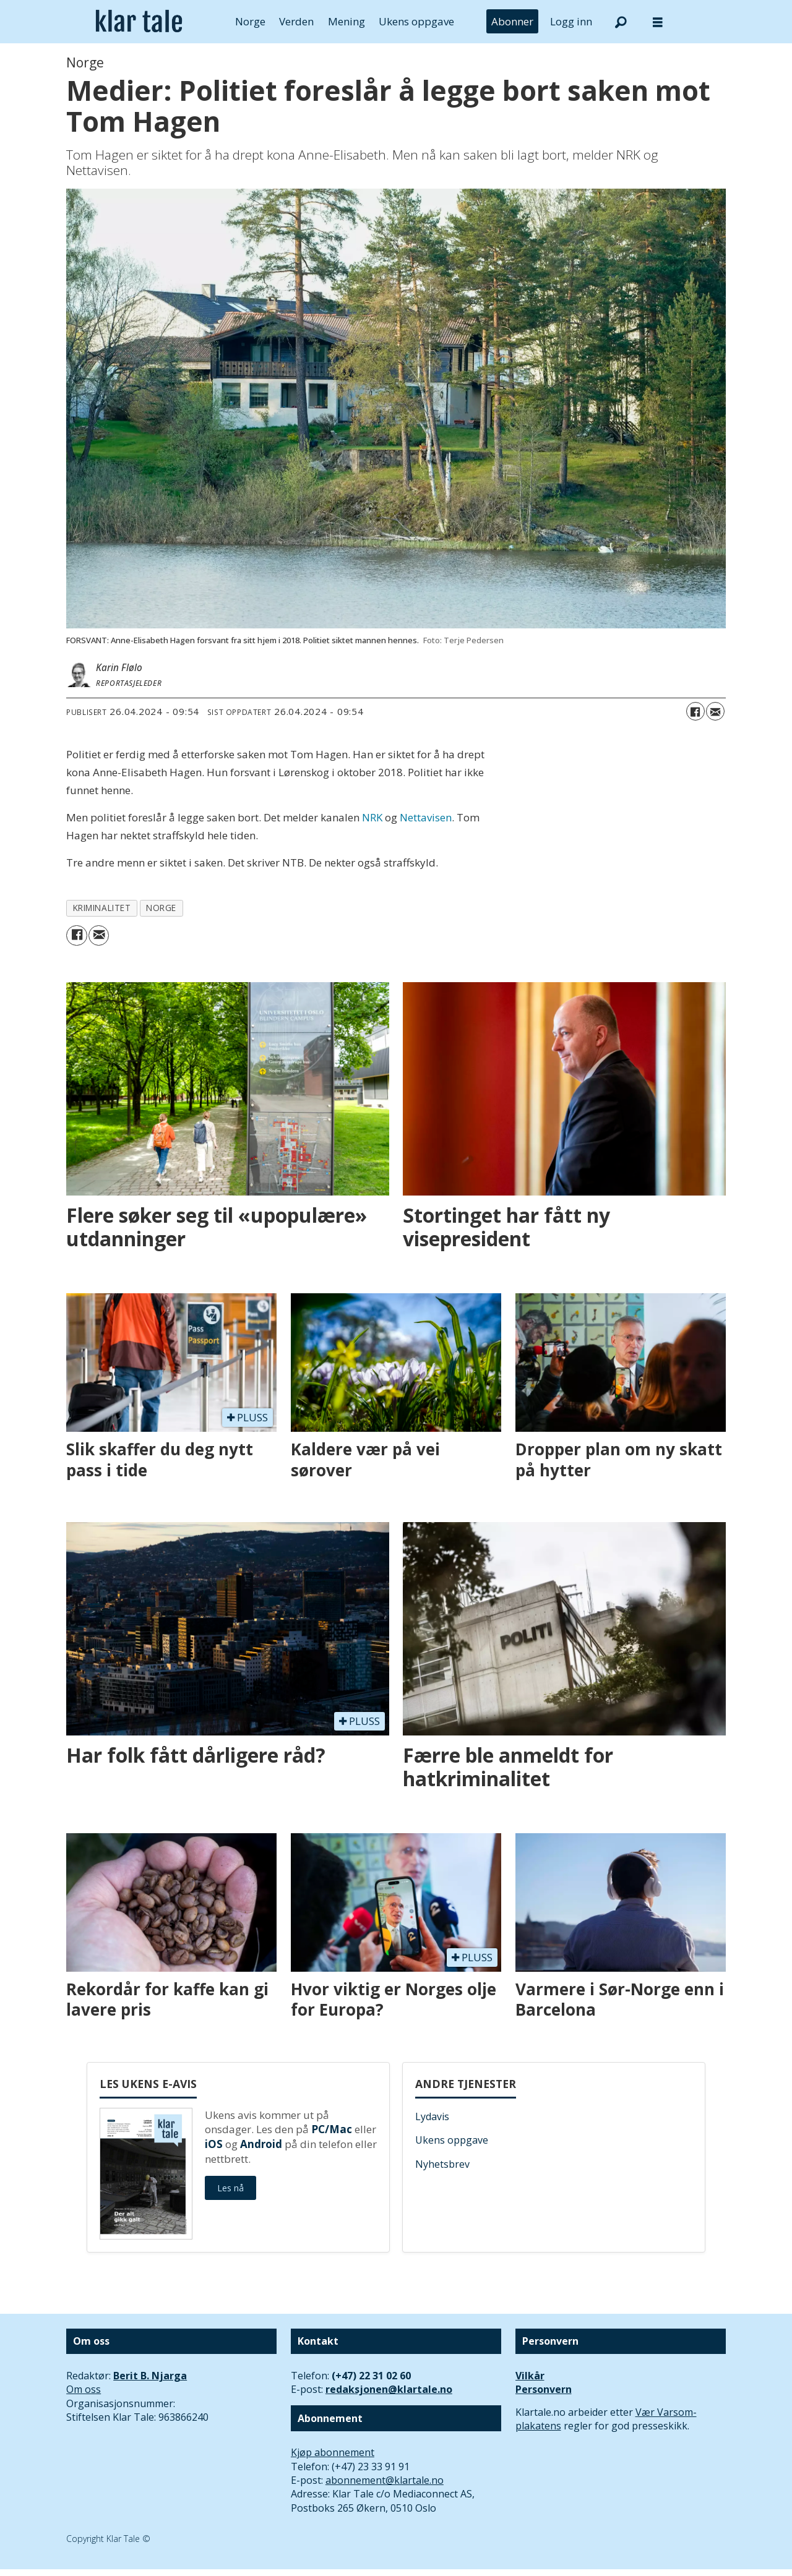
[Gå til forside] (139, 21)
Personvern (543, 2389)
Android (261, 2144)
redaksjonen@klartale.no (388, 2389)
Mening (346, 21)
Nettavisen (426, 817)
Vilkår (529, 2375)
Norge (250, 21)
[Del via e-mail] (715, 711)
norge (161, 908)
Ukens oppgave (416, 21)
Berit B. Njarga (150, 2375)
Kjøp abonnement (332, 2452)
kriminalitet (102, 908)
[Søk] (620, 21)
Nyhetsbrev (442, 2164)
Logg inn (571, 21)
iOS (214, 2144)
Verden (296, 21)
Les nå (230, 2188)
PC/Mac (331, 2129)
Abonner (512, 21)
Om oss (83, 2389)
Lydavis (432, 2116)
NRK (372, 817)
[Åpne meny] (657, 22)
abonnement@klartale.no (384, 2480)
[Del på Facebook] (695, 711)
